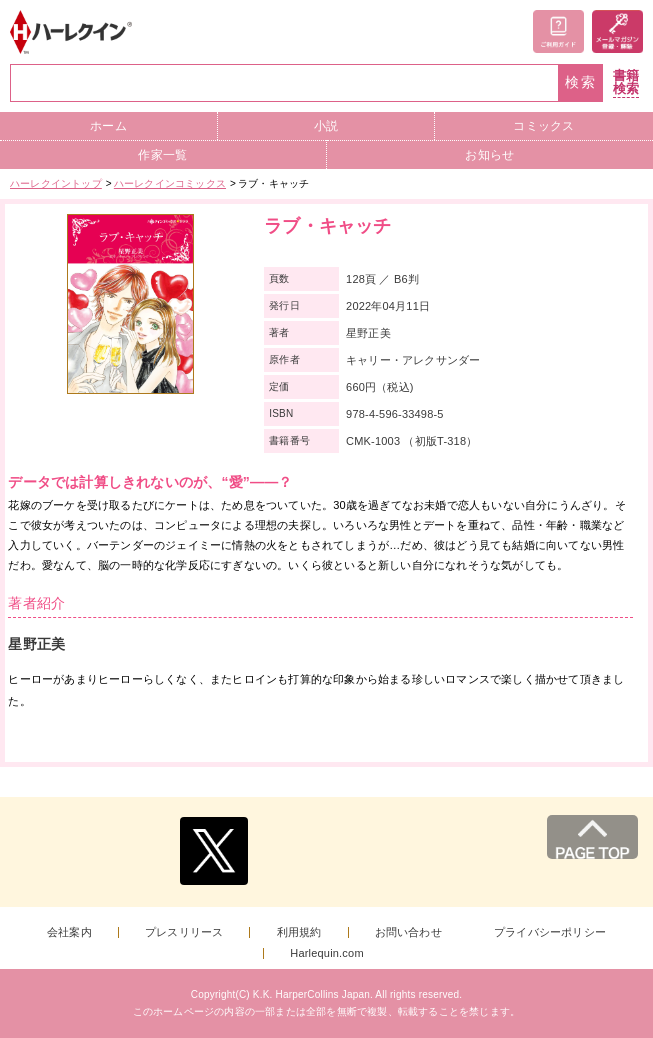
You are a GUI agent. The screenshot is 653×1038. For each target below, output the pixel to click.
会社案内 (69, 932)
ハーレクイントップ (56, 183)
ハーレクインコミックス (170, 183)
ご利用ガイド (558, 31)
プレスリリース (184, 932)
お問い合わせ (408, 932)
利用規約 (299, 932)
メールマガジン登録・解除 (617, 31)
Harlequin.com (327, 953)
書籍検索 (626, 82)
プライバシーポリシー (550, 932)
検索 (581, 82)
